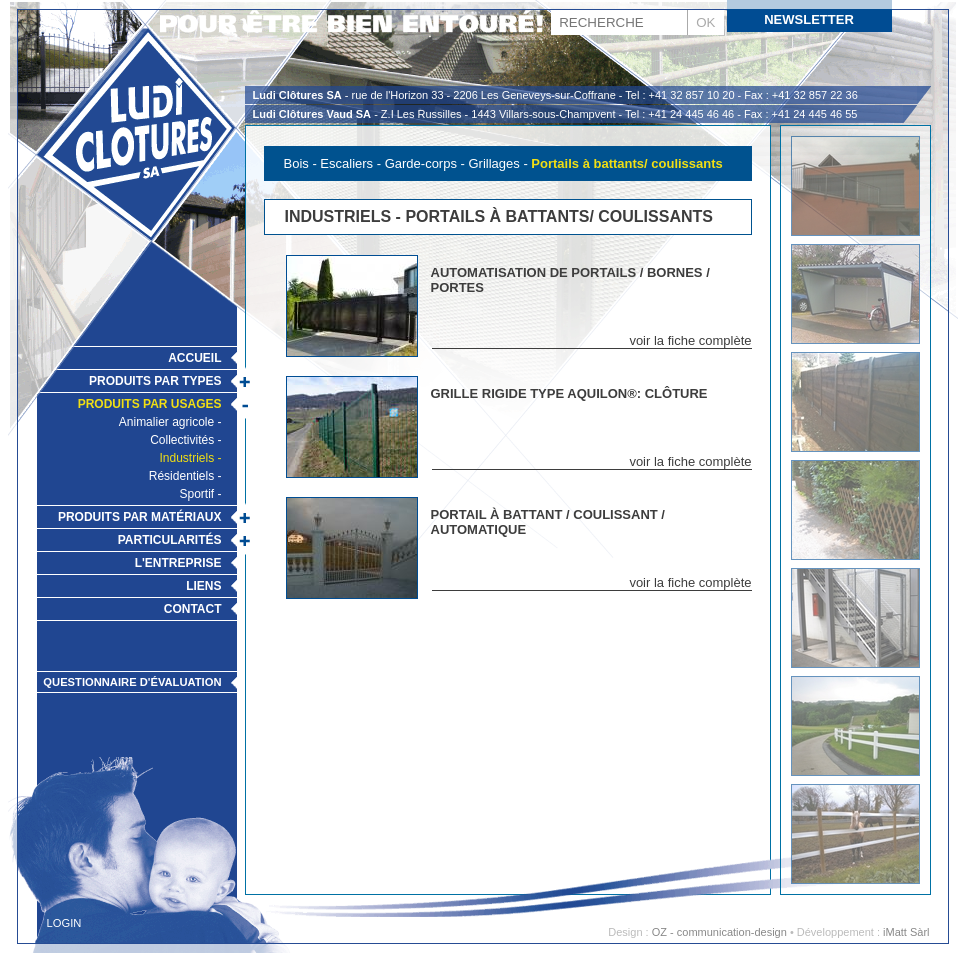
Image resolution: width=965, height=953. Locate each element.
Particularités (170, 540)
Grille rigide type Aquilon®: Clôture (569, 393)
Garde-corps (421, 163)
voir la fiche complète (690, 340)
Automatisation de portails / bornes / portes (570, 280)
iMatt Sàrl (906, 932)
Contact (193, 609)
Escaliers (346, 163)
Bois (296, 163)
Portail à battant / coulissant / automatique (548, 522)
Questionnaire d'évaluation (132, 682)
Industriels (186, 458)
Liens (203, 586)
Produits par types (155, 381)
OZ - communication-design (719, 932)
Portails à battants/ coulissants (626, 163)
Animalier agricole (166, 422)
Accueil (194, 358)
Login (64, 923)
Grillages (493, 163)
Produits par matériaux (140, 517)
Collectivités (182, 440)
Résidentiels (181, 476)
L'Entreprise (178, 563)
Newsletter (809, 19)
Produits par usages (150, 404)
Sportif (196, 494)
